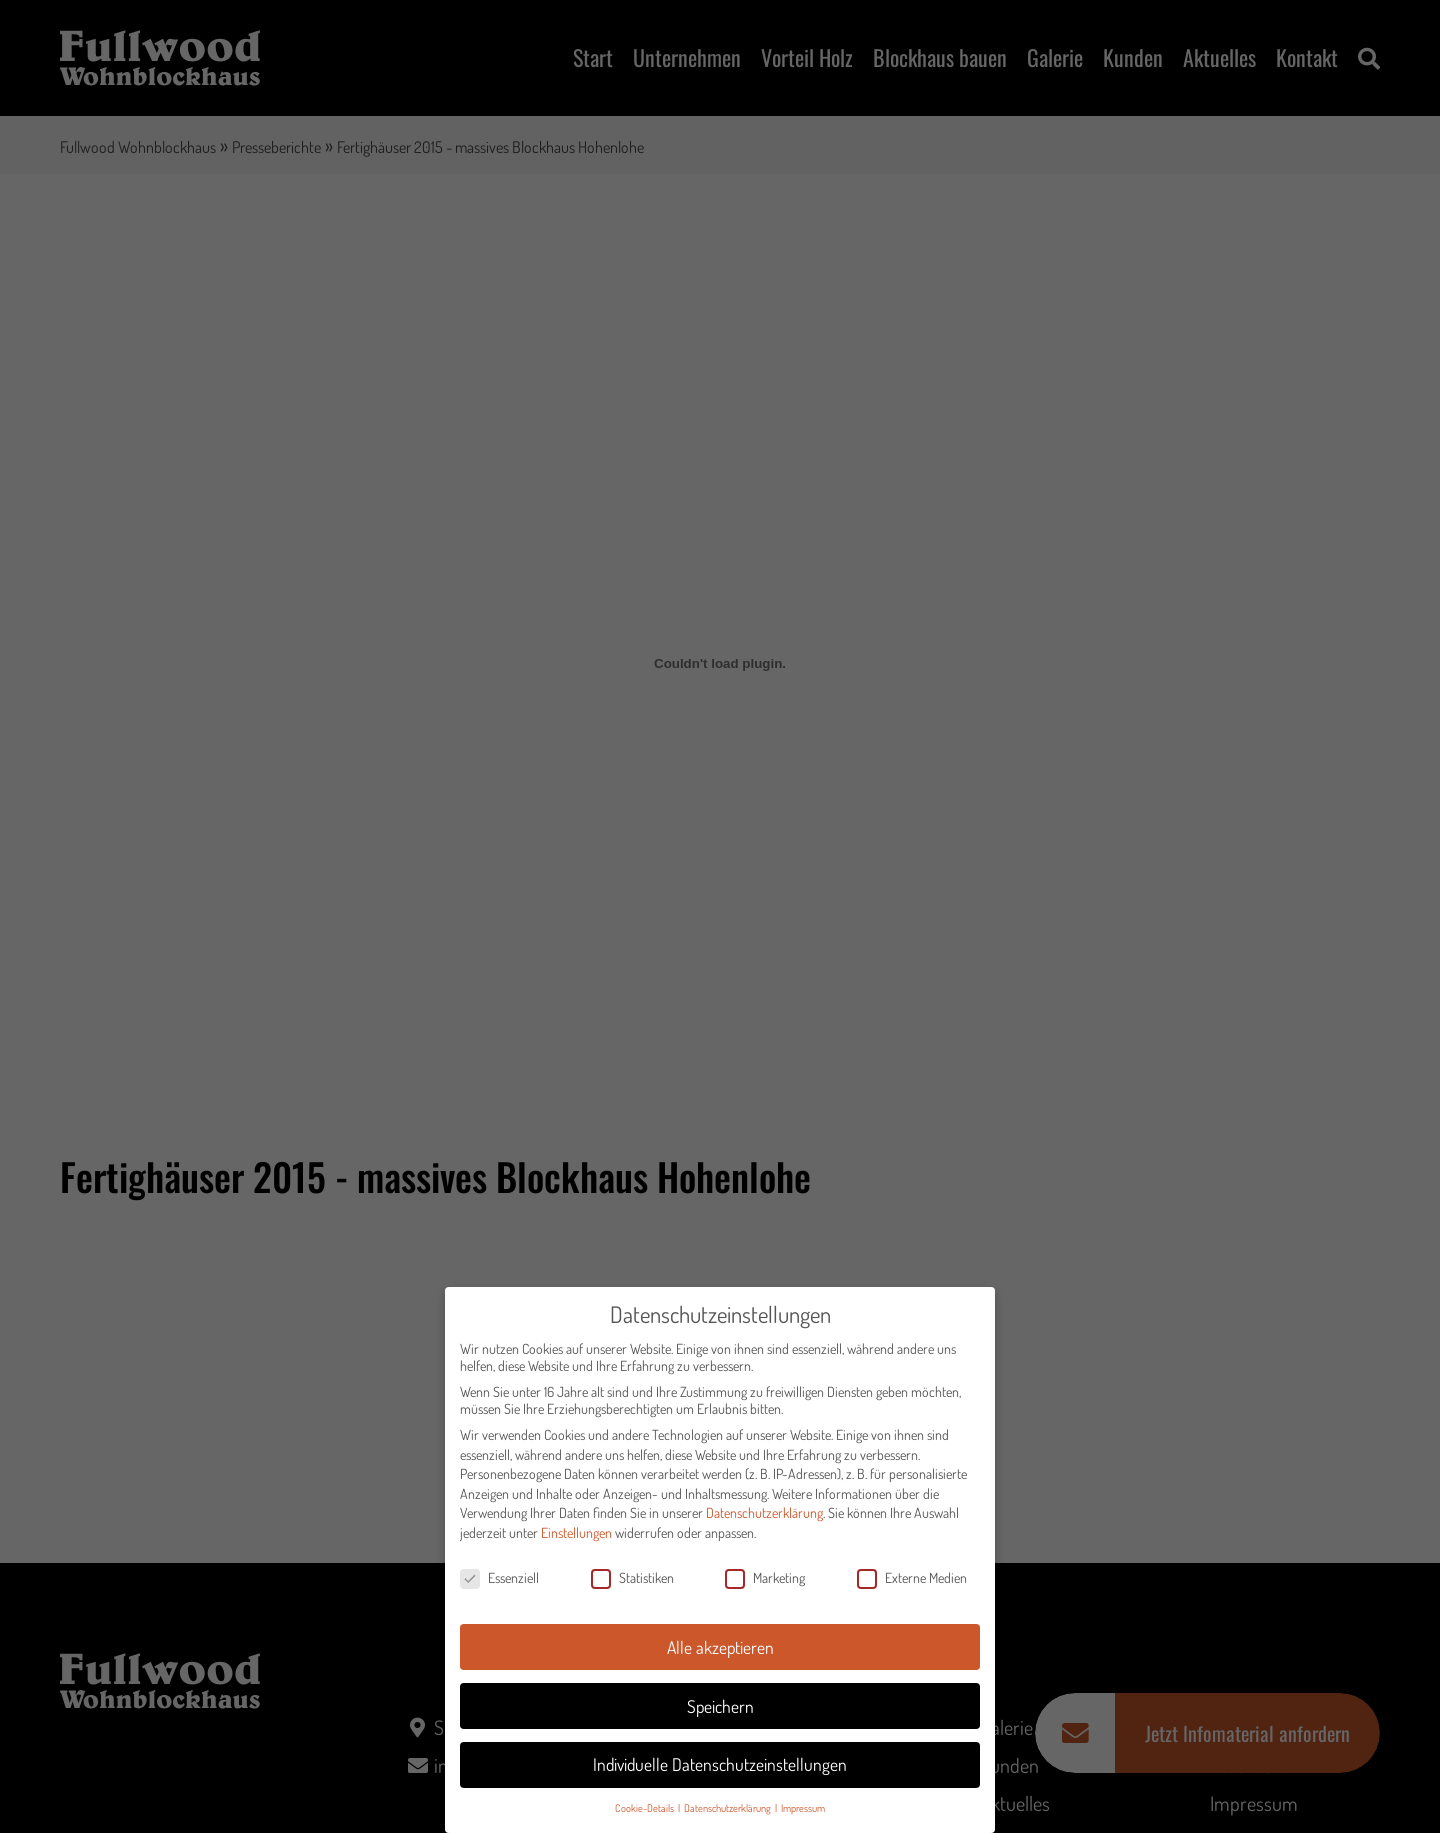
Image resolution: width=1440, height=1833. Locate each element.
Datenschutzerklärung (764, 1521)
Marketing (765, 1586)
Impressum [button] (803, 1816)
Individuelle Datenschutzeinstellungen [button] (720, 1773)
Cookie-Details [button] (645, 1816)
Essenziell (499, 1586)
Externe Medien (912, 1586)
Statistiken (632, 1586)
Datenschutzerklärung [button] (728, 1816)
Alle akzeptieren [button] (720, 1656)
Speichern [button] (720, 1715)
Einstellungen (576, 1541)
